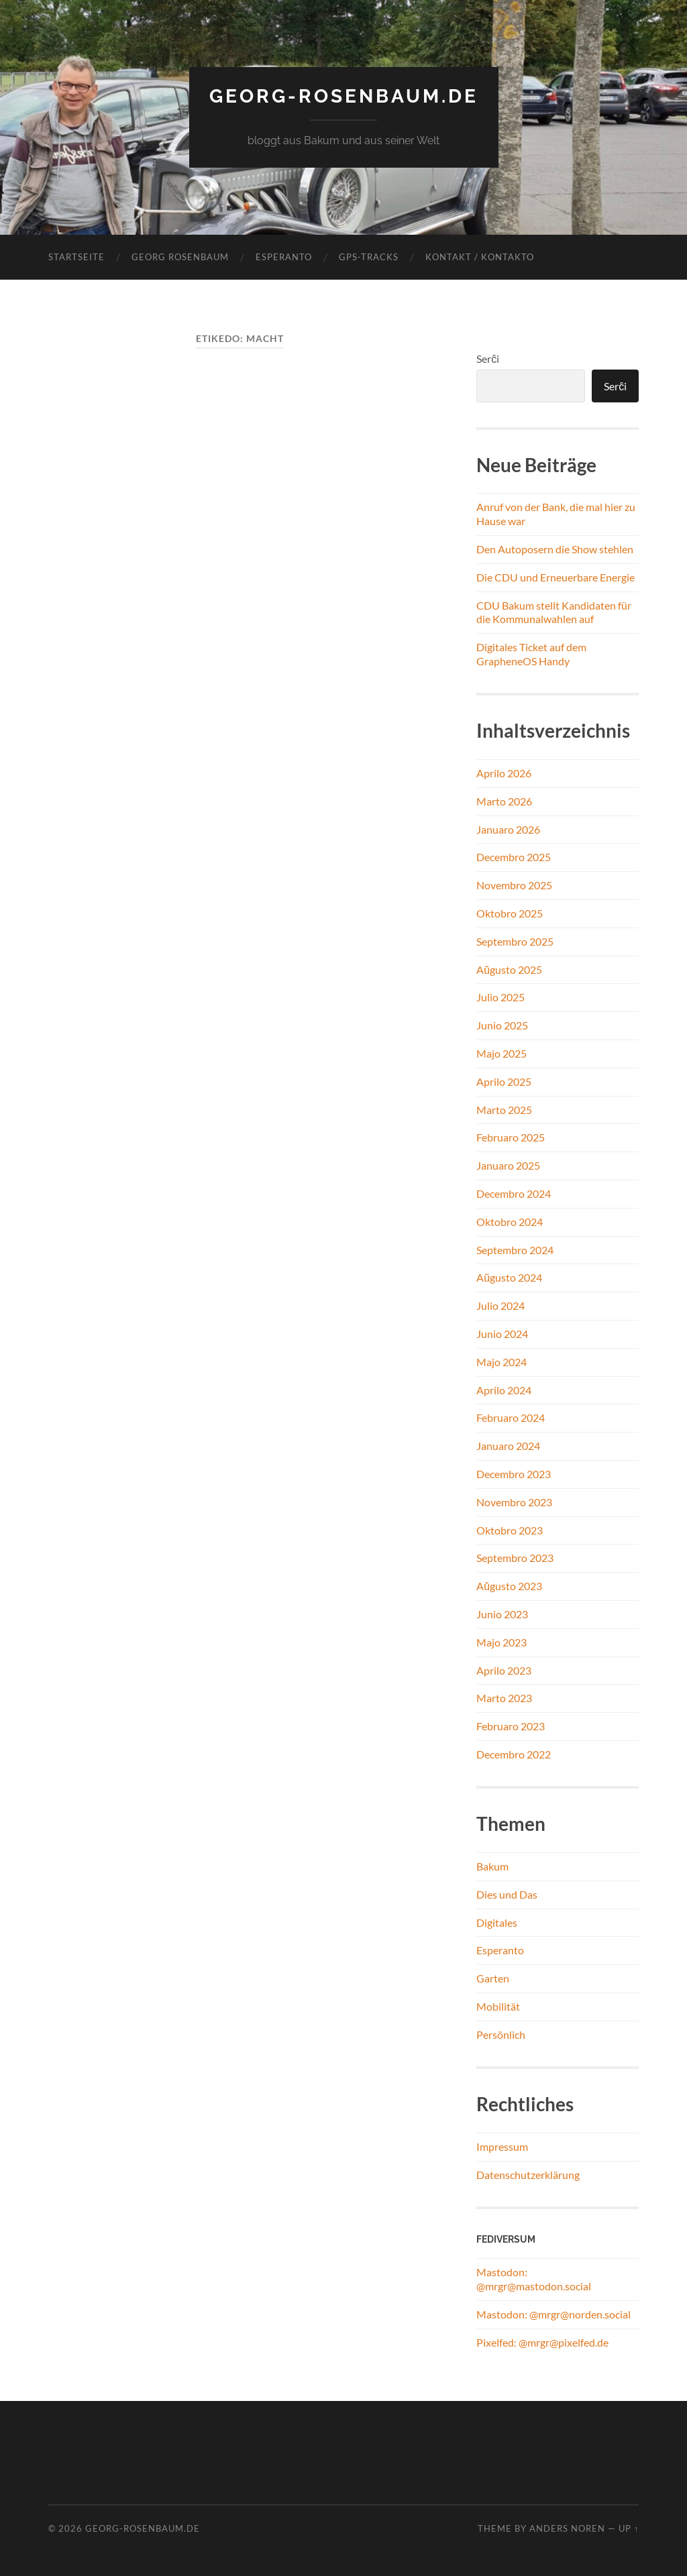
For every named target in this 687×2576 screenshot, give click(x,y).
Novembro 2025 (514, 885)
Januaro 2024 (508, 1445)
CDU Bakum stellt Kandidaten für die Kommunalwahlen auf (553, 612)
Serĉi (487, 358)
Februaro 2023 (510, 1726)
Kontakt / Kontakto (479, 256)
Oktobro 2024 (509, 1221)
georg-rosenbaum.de (343, 96)
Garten (492, 1978)
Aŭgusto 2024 (509, 1277)
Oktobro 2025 (509, 913)
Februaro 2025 (510, 1137)
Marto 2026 (504, 801)
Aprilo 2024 (503, 1390)
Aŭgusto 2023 (509, 1585)
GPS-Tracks (369, 256)
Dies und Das (506, 1894)
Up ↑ (629, 2528)
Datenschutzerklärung (528, 2174)
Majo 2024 (501, 1361)
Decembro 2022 (513, 1754)
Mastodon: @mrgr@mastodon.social (533, 2278)
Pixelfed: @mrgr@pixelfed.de (542, 2342)
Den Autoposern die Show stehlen (554, 549)
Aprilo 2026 (503, 773)
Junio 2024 (502, 1333)
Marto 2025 (504, 1109)
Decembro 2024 (513, 1193)
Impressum (502, 2146)
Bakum (492, 1866)
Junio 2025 (502, 1025)
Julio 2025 (500, 997)
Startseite (76, 256)
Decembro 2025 (513, 856)
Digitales (496, 1922)
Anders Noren (567, 2528)
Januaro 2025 (508, 1165)
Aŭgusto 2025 (509, 969)
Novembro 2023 (514, 1502)
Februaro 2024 (510, 1417)
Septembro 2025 (514, 941)
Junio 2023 (502, 1614)
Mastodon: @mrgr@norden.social (553, 2314)
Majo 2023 (501, 1642)
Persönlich (500, 2034)
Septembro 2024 (514, 1249)
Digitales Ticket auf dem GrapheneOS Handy (531, 653)
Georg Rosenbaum (180, 256)
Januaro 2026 (508, 829)
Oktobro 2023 (509, 1530)
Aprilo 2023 (503, 1670)
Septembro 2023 (514, 1557)
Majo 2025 (501, 1053)
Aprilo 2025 (503, 1081)
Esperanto (284, 256)
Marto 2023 (504, 1697)
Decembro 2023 (513, 1473)
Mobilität (498, 2006)
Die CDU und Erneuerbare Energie (555, 577)
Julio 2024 (500, 1305)
